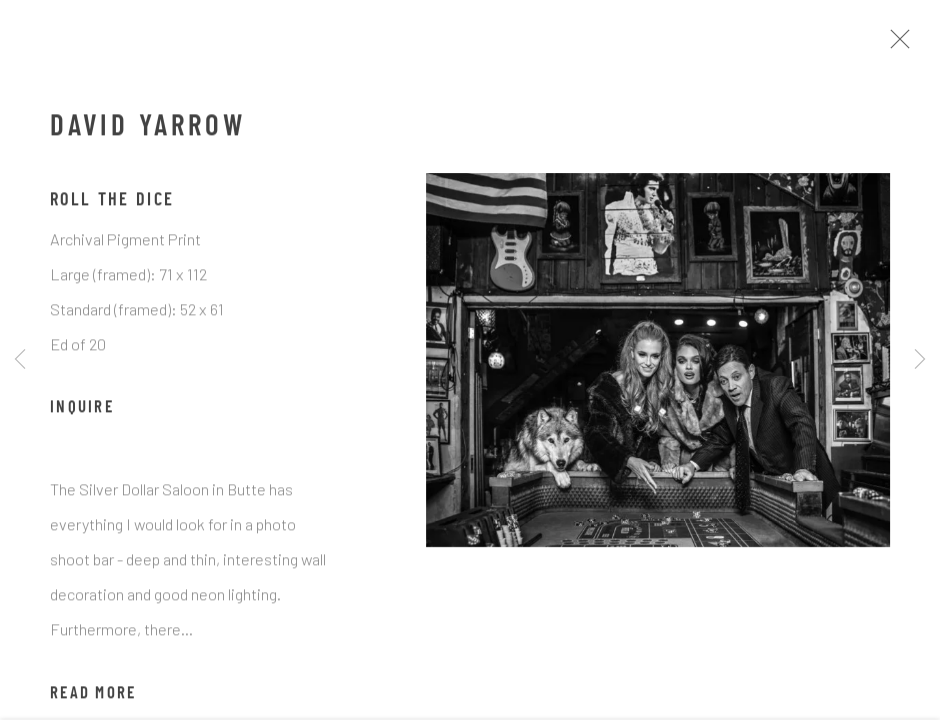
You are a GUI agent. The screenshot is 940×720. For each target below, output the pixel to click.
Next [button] (920, 360)
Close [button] (902, 45)
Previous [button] (20, 360)
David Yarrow (147, 133)
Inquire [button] (82, 413)
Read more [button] (93, 698)
